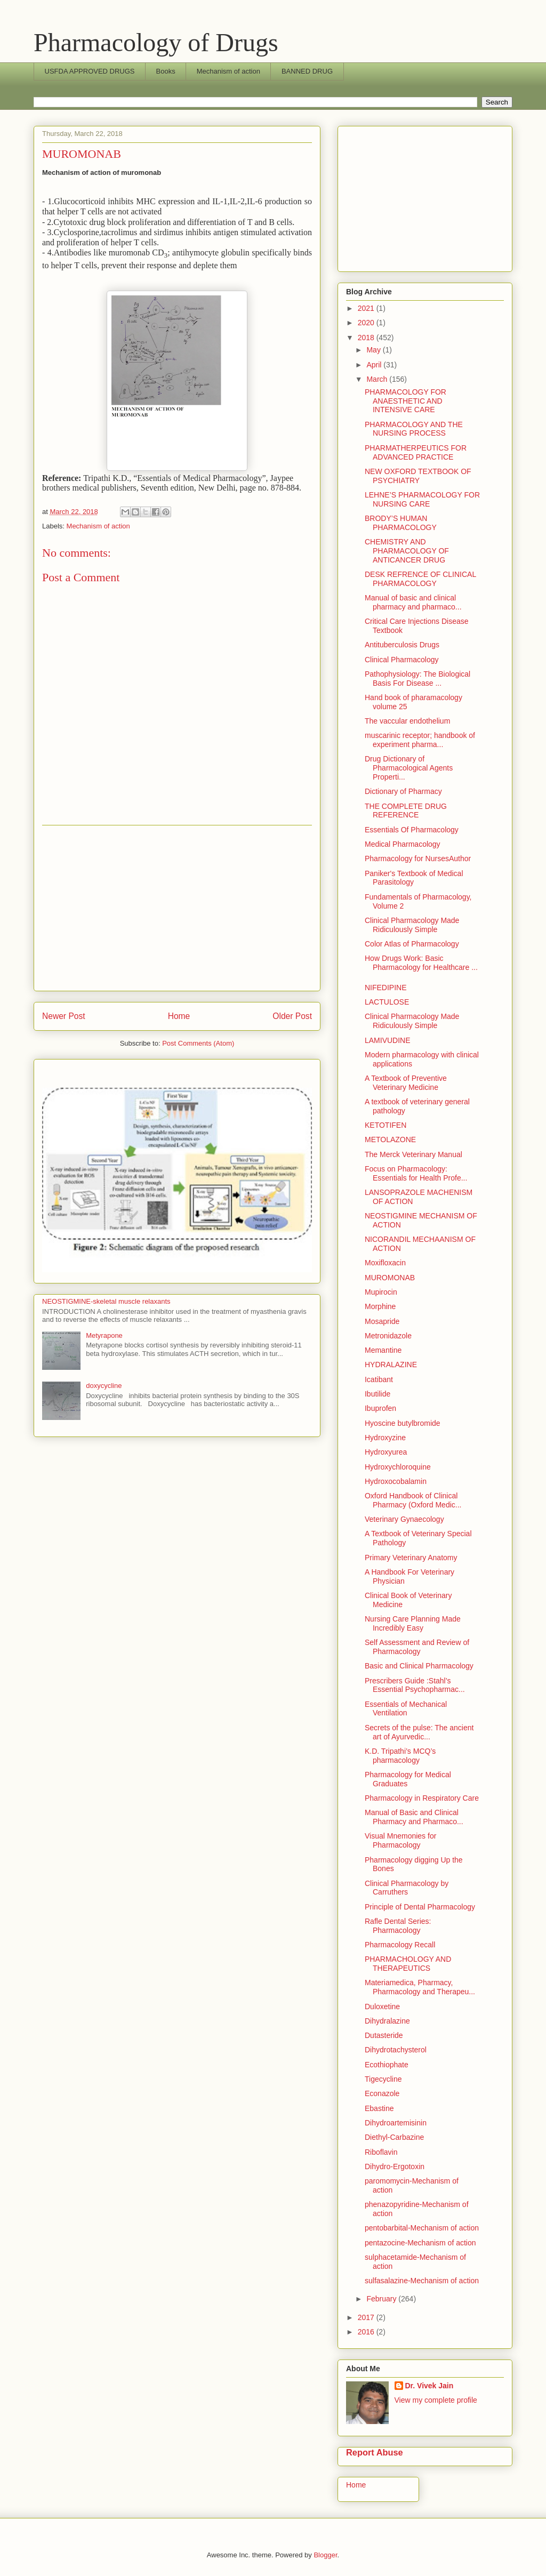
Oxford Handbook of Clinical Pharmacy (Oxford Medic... (413, 1500)
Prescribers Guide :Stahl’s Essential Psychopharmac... (415, 1685)
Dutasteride (384, 2035)
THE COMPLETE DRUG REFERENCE (406, 811)
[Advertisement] (177, 908)
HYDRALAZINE (391, 1364)
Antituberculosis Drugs (402, 644)
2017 (367, 2317)
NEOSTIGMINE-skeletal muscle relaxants (106, 1301)
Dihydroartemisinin (396, 2122)
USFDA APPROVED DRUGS (90, 71)
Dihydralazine (387, 2021)
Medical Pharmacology (402, 844)
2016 (367, 2332)
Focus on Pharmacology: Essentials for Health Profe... (416, 1173)
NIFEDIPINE (386, 987)
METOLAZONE (390, 1139)
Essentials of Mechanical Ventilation (406, 1709)
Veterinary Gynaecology (404, 1519)
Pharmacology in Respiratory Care (422, 1798)
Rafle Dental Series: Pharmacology (398, 1926)
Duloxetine (382, 2006)
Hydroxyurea (386, 1452)
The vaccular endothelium (407, 721)
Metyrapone (104, 1335)
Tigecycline (383, 2079)
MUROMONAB (390, 1277)
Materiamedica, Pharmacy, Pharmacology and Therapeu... (420, 1987)
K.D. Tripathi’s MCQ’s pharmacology (400, 1755)
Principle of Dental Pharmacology (420, 1907)
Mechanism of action (228, 71)
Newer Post (63, 1016)
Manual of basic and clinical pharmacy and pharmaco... (413, 602)
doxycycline (104, 1386)
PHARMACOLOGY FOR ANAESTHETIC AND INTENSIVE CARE (405, 401)
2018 (367, 337)
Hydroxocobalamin (396, 1481)
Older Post (292, 1016)
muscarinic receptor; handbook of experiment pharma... (420, 740)
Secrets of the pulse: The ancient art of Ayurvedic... (419, 1732)
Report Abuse (374, 2452)
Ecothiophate (386, 2064)
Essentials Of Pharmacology (412, 829)
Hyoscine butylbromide (402, 1423)
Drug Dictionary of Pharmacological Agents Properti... (409, 768)
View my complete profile (436, 2400)
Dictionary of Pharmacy (403, 791)
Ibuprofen (380, 1408)
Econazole (382, 2093)
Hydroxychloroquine (398, 1467)
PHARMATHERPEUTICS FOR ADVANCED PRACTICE (416, 452)
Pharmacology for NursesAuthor (418, 858)
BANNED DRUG (307, 71)
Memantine (383, 1350)
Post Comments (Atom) (198, 1043)
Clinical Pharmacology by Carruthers (406, 1888)
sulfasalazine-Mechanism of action (422, 2280)
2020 (367, 322)
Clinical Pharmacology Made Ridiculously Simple (412, 925)
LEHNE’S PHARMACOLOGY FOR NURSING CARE (422, 499)
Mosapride (382, 1321)
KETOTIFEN (385, 1125)
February (382, 2298)
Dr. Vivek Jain (429, 2385)
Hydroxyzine (385, 1437)
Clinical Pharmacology (402, 659)
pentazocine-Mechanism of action (420, 2242)
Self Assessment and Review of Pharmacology (417, 1647)
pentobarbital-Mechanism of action (422, 2228)
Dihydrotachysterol (396, 2049)
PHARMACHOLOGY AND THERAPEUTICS (408, 1963)
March (377, 379)
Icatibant (379, 1379)
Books (165, 71)
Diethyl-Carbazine (394, 2137)
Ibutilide (377, 1394)
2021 (367, 308)
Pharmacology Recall (400, 1944)
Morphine (380, 1306)
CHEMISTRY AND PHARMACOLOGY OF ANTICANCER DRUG (407, 550)
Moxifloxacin (385, 1262)
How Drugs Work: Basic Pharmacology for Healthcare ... (421, 963)
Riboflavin (381, 2152)
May (374, 350)
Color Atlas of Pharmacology (412, 944)
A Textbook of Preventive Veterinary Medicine (406, 1083)
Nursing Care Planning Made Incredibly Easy (413, 1623)
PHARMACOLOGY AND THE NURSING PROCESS (414, 429)
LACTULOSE (387, 1002)
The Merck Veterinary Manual (413, 1154)
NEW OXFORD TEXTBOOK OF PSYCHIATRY (418, 476)
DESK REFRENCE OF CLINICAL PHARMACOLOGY (420, 579)
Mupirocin (381, 1292)
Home (179, 1016)
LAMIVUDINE (388, 1040)
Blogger (325, 2555)
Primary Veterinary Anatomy (411, 1557)
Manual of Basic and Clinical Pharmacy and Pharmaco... (414, 1817)
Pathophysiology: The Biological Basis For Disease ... (417, 678)
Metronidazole (388, 1335)
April (374, 364)
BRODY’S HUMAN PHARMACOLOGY (401, 523)
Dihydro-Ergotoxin (394, 2166)
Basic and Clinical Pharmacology (419, 1666)
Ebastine (379, 2108)
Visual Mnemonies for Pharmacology (400, 1840)
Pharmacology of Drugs (156, 42)
